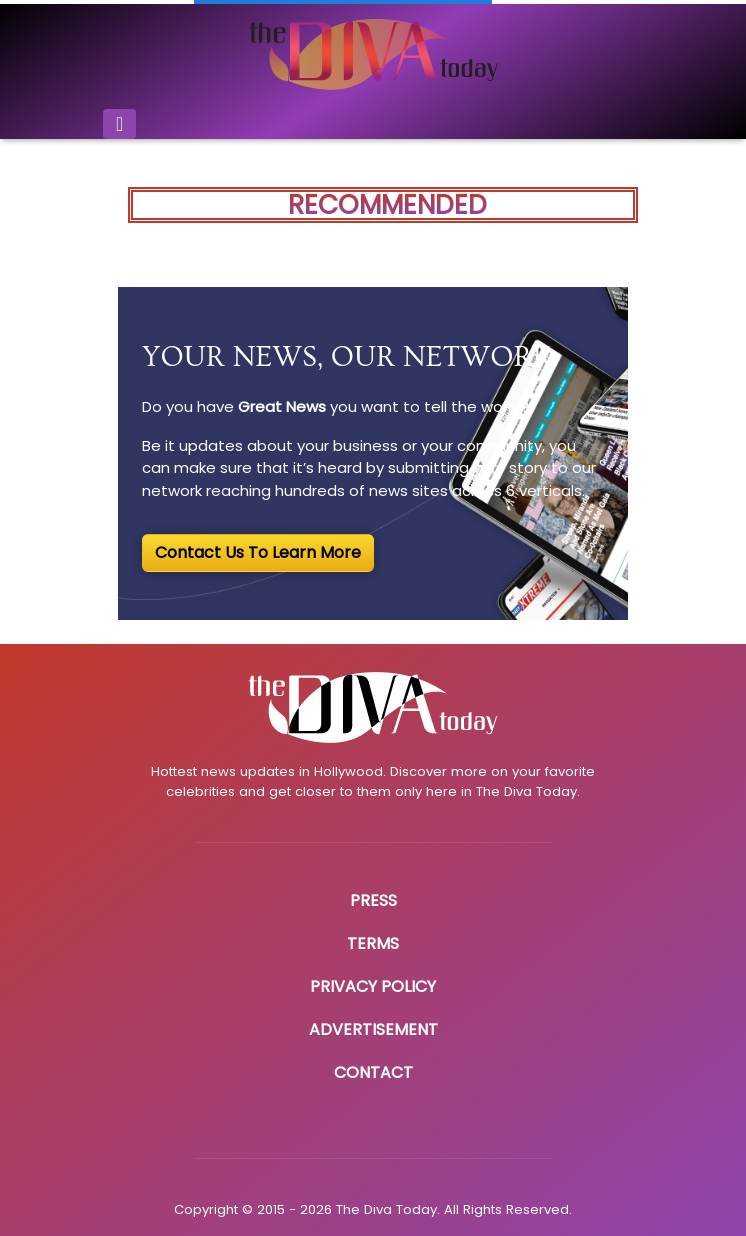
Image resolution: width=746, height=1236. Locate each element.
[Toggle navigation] (119, 124)
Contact (373, 1072)
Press (373, 900)
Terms (373, 943)
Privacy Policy (373, 986)
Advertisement (373, 1029)
